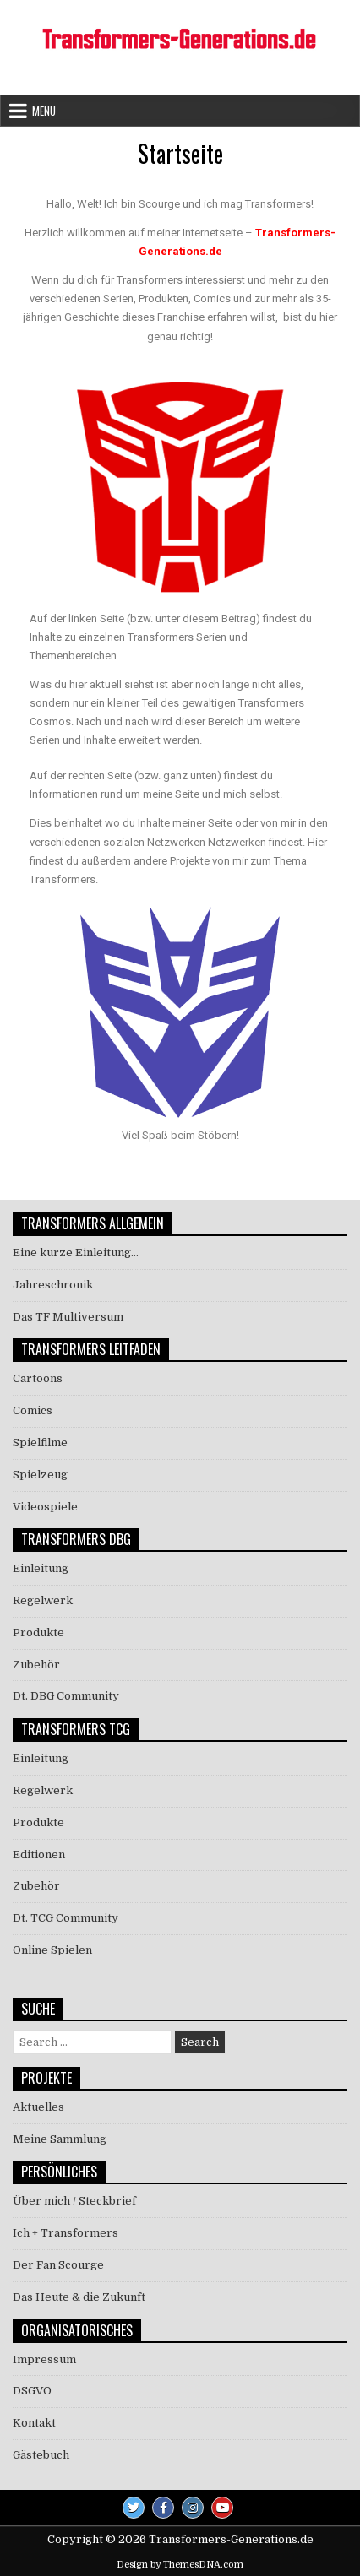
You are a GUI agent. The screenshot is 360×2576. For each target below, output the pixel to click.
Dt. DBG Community (66, 1695)
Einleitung (40, 1568)
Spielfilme (40, 1442)
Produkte (38, 1632)
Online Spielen (52, 1950)
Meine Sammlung (59, 2139)
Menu (44, 110)
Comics (32, 1410)
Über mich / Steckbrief (74, 2200)
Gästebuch (41, 2455)
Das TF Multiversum (68, 1316)
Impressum (44, 2359)
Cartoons (38, 1378)
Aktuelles (38, 2107)
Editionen (39, 1854)
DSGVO (32, 2390)
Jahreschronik (53, 1284)
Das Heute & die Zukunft (79, 2297)
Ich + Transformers (65, 2232)
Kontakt (34, 2422)
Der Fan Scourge (58, 2265)
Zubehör (36, 1664)
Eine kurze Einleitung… (76, 1252)
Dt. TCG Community (65, 1918)
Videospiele (45, 1506)
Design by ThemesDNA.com (180, 2564)
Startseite (180, 153)
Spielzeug (40, 1474)
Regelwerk (43, 1600)
